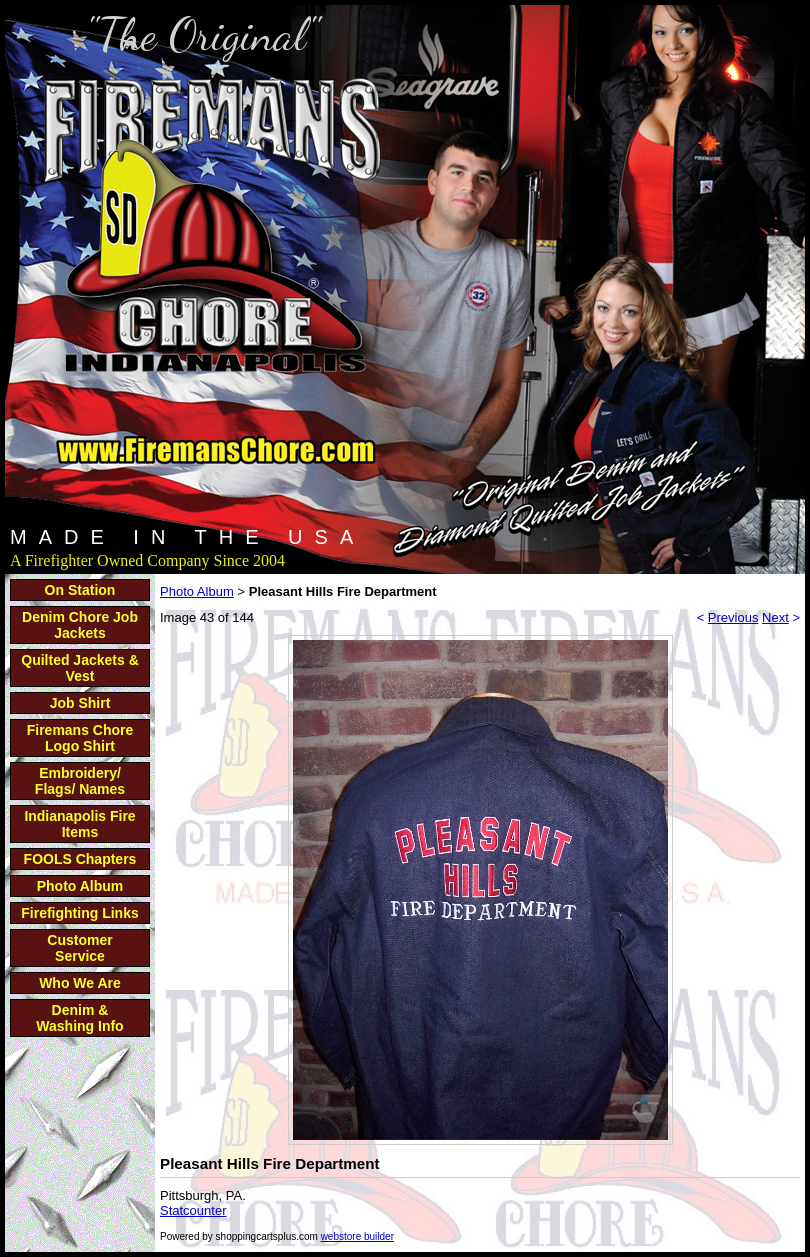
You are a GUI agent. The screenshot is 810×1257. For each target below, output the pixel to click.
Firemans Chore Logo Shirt (80, 738)
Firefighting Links (79, 913)
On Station (80, 590)
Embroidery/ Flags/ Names (80, 781)
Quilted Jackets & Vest (80, 668)
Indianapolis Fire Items (79, 824)
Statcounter (193, 1210)
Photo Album (80, 886)
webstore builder (357, 1236)
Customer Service (79, 948)
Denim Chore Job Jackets (80, 625)
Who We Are (80, 983)
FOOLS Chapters (80, 859)
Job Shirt (80, 703)
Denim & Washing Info (79, 1018)
